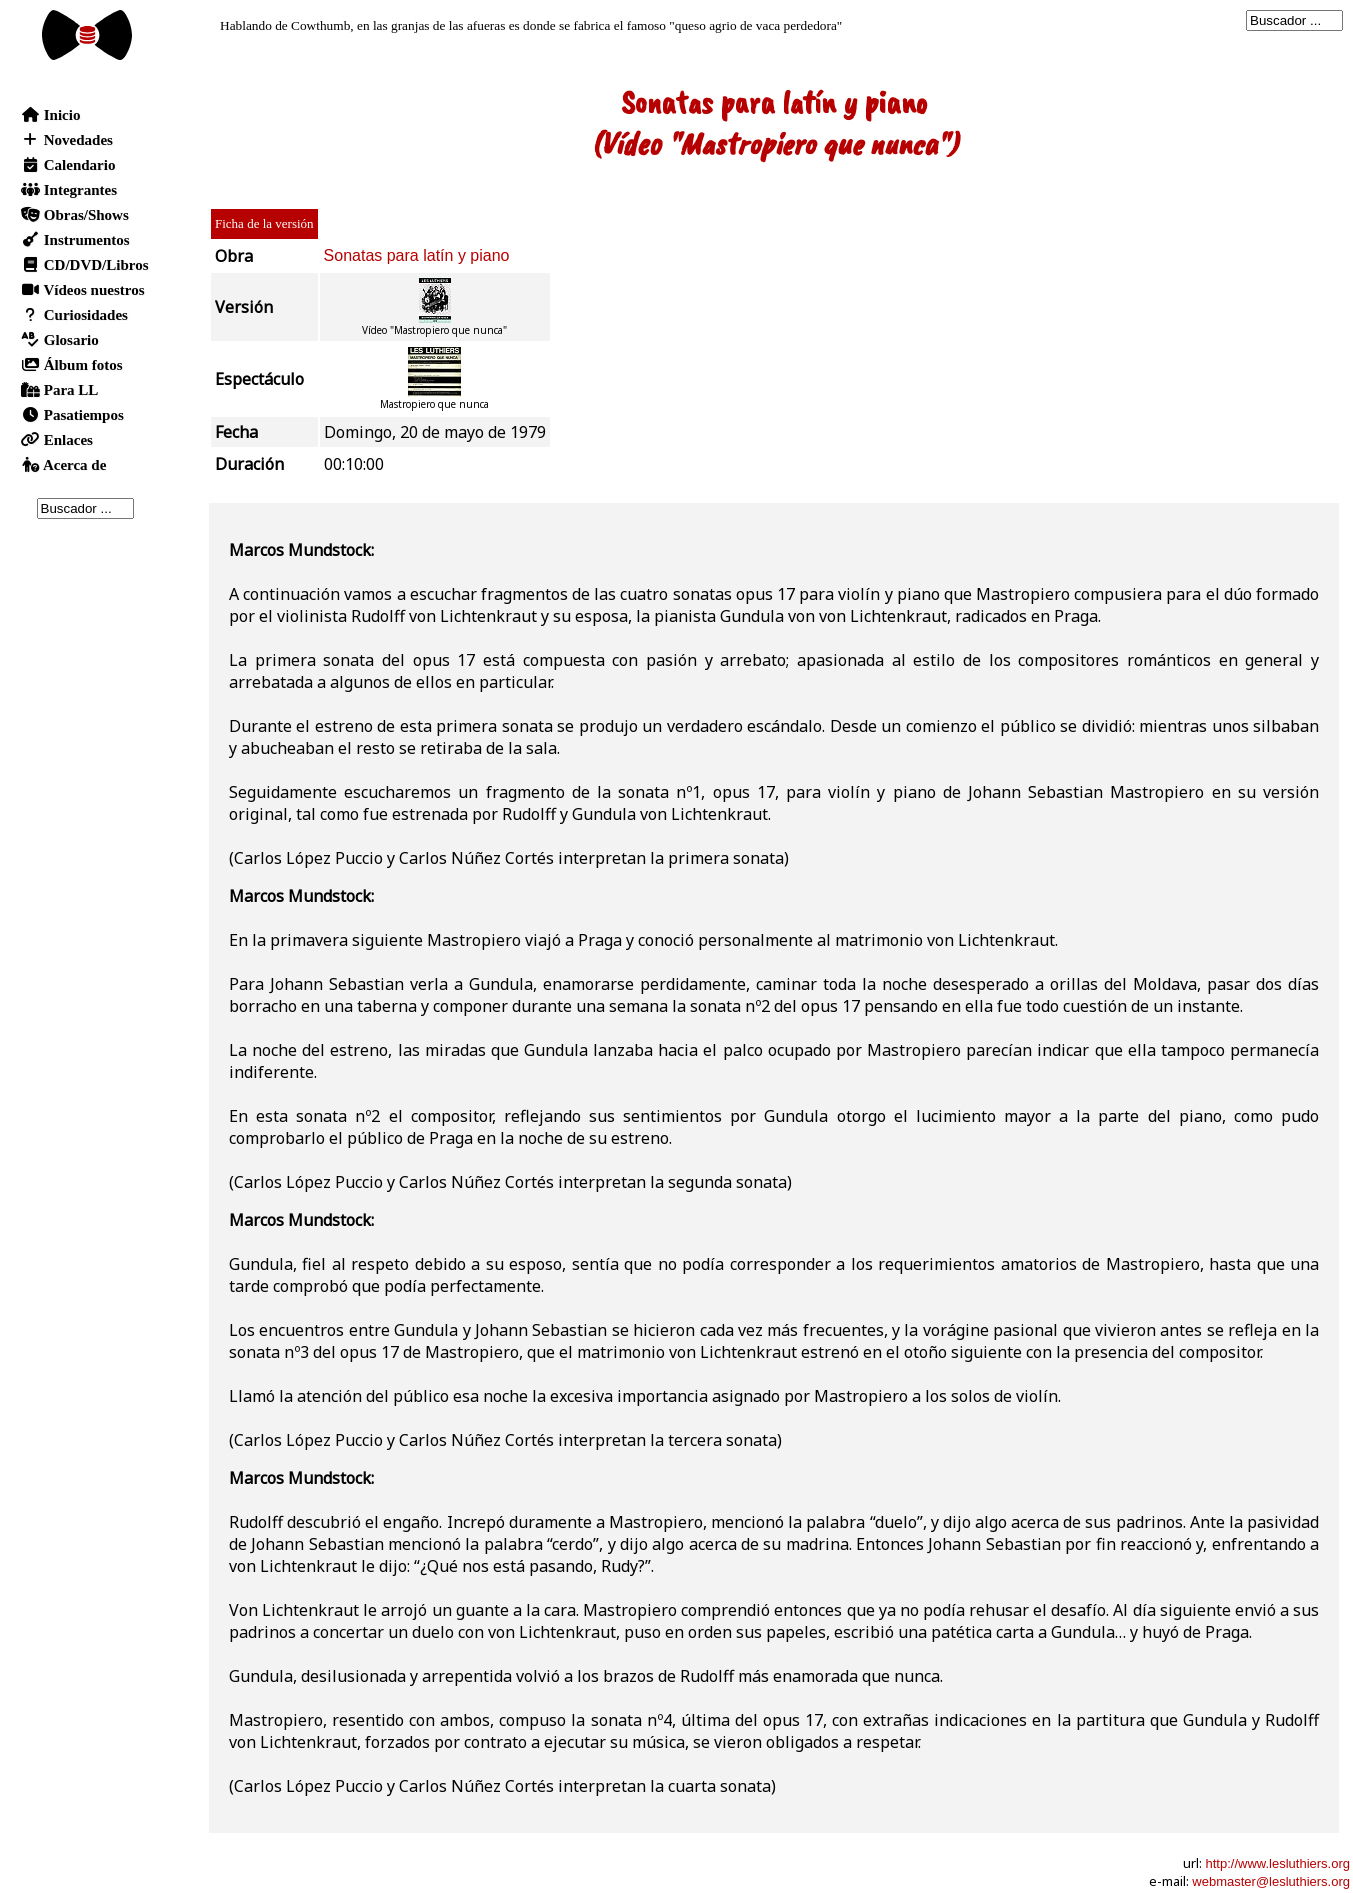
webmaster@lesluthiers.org (1271, 1881)
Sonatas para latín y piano (417, 255)
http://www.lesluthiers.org (1277, 1863)
